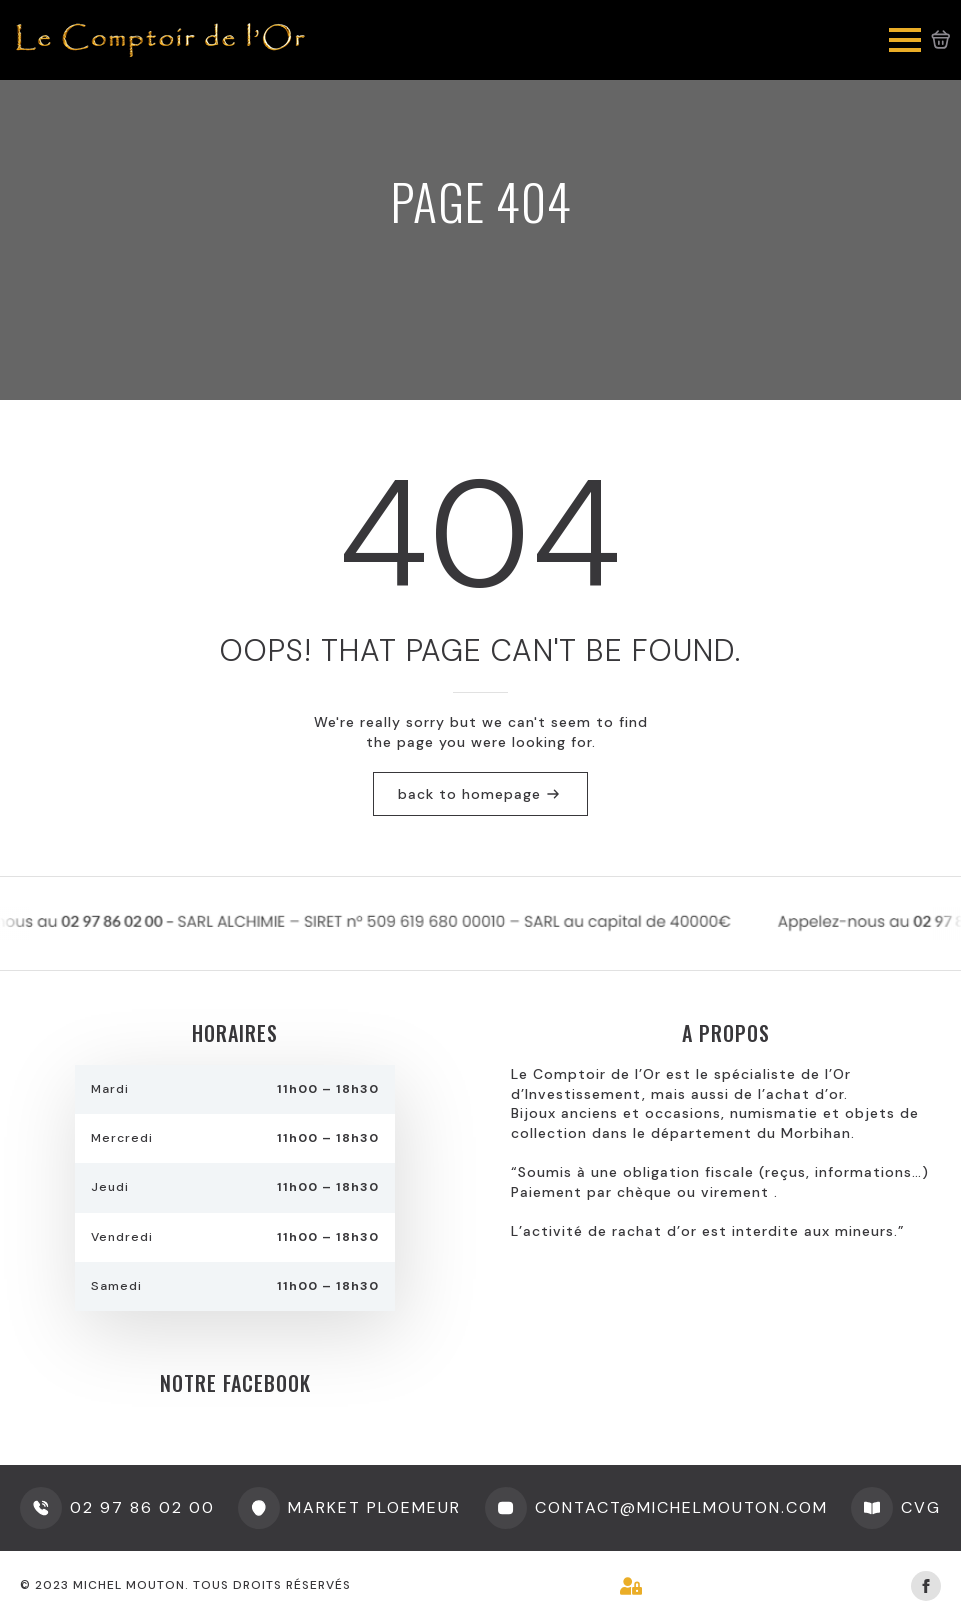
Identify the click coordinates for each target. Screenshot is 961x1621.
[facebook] (926, 1586)
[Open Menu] (905, 40)
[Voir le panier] (941, 40)
